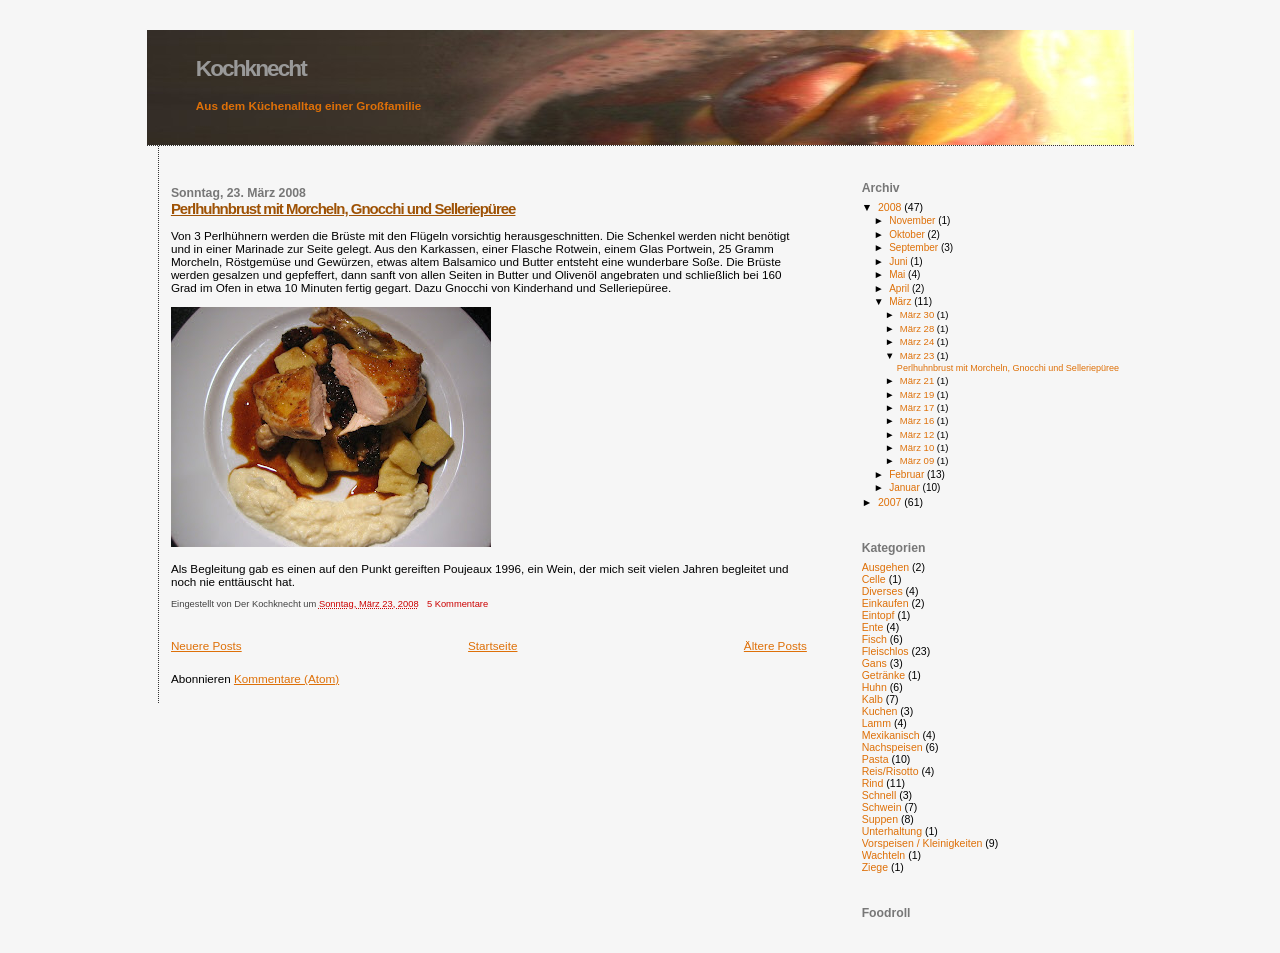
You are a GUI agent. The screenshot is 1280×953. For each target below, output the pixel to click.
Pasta (875, 759)
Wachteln (884, 855)
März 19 (918, 394)
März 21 (918, 380)
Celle (874, 579)
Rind (873, 783)
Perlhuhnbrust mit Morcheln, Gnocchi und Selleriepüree (343, 208)
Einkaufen (885, 603)
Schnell (879, 795)
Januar (905, 487)
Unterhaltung (892, 831)
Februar (908, 474)
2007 (891, 502)
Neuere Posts (206, 645)
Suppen (880, 819)
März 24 (918, 341)
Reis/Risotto (890, 771)
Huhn (874, 687)
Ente (873, 627)
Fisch (874, 639)
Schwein (882, 807)
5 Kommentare (457, 604)
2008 (891, 207)
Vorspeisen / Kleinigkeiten (922, 843)
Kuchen (880, 711)
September (915, 247)
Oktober (908, 234)
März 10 (918, 447)
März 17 (918, 407)
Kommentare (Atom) (286, 678)
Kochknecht (251, 68)
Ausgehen (886, 567)
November (913, 220)
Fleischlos (885, 651)
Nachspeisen (892, 747)
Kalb (872, 699)
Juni (899, 261)
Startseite (492, 645)
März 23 (918, 355)
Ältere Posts (775, 645)
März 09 (918, 460)
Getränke (883, 675)
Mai (898, 274)
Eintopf (878, 615)
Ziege (875, 867)
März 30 (918, 314)
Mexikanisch (891, 735)
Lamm (876, 723)
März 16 (918, 420)
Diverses (882, 591)
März (901, 301)
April (900, 288)
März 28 (918, 328)
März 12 (918, 434)
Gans (874, 663)
